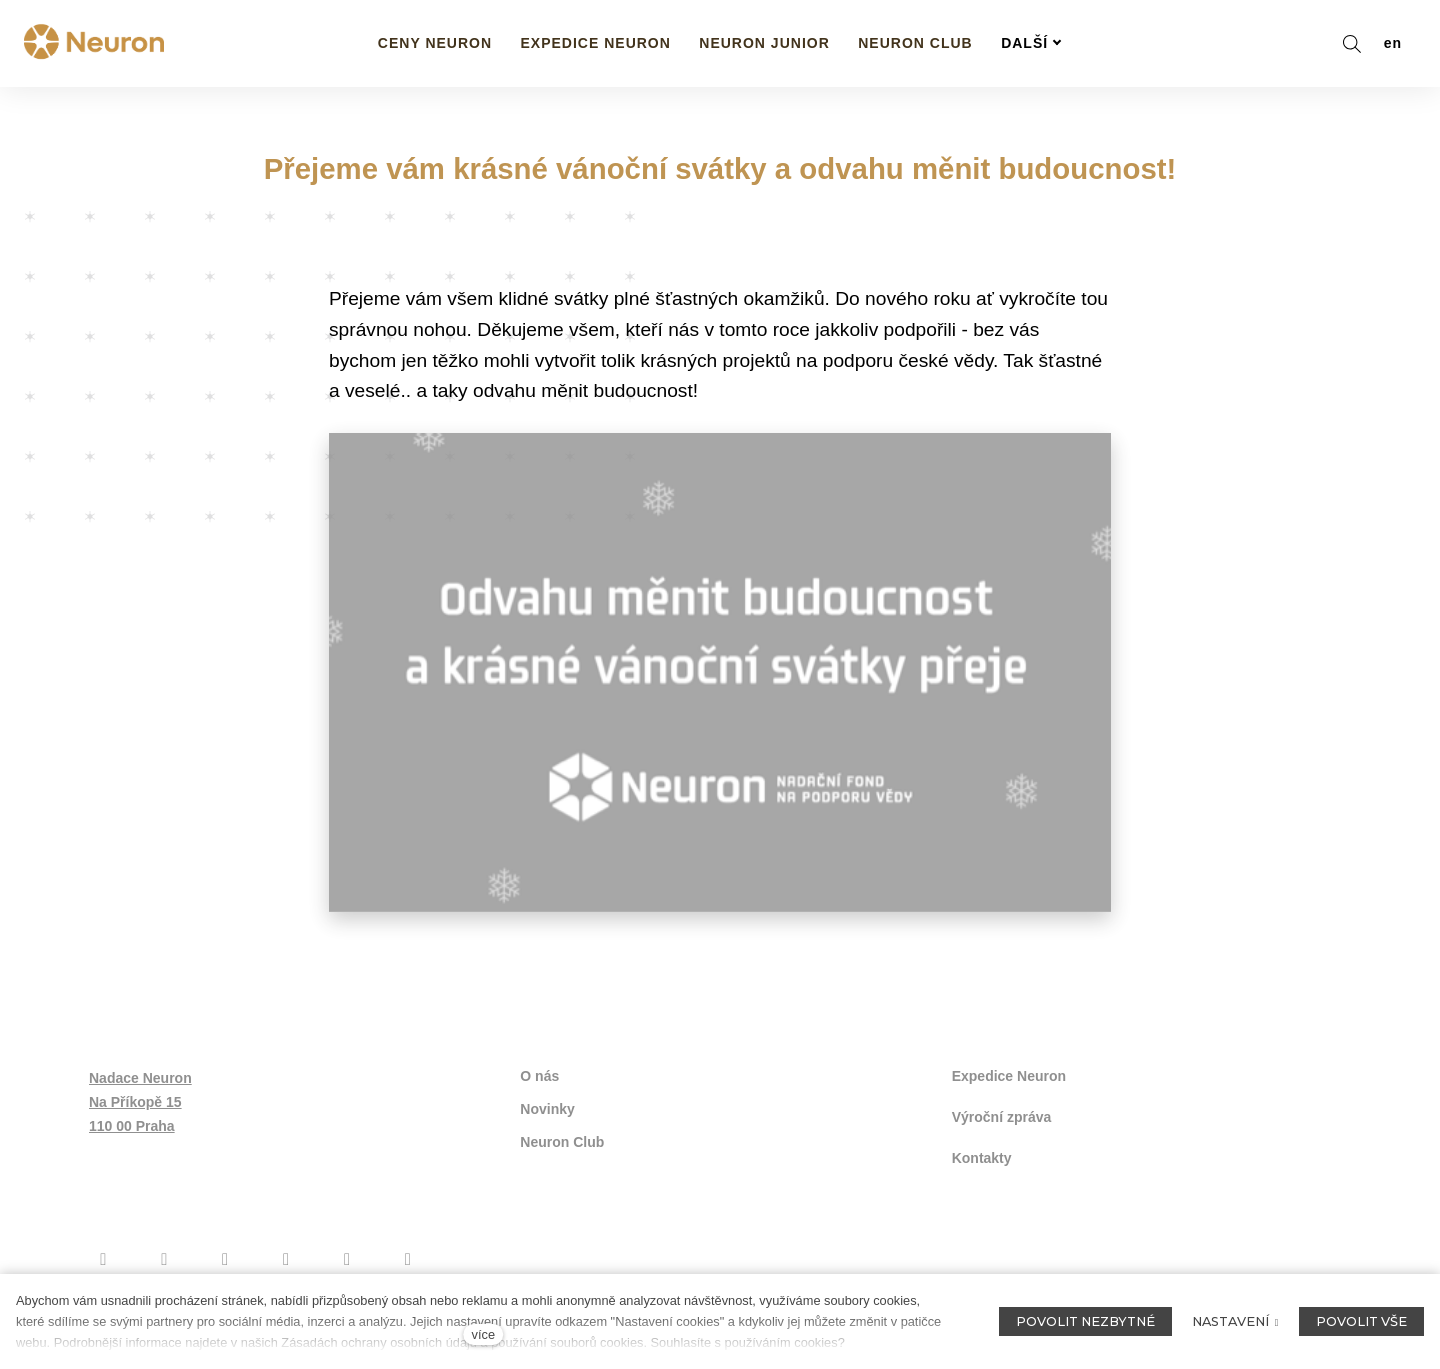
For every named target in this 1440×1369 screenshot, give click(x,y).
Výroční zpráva (1002, 1116)
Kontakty (982, 1156)
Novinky (547, 1109)
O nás (539, 1077)
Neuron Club (562, 1141)
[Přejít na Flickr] (347, 1256)
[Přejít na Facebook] (103, 1256)
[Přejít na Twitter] (286, 1256)
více (483, 1334)
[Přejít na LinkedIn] (407, 1256)
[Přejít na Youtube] (225, 1256)
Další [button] (1031, 43)
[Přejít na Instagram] (164, 1256)
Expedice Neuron (1009, 1077)
